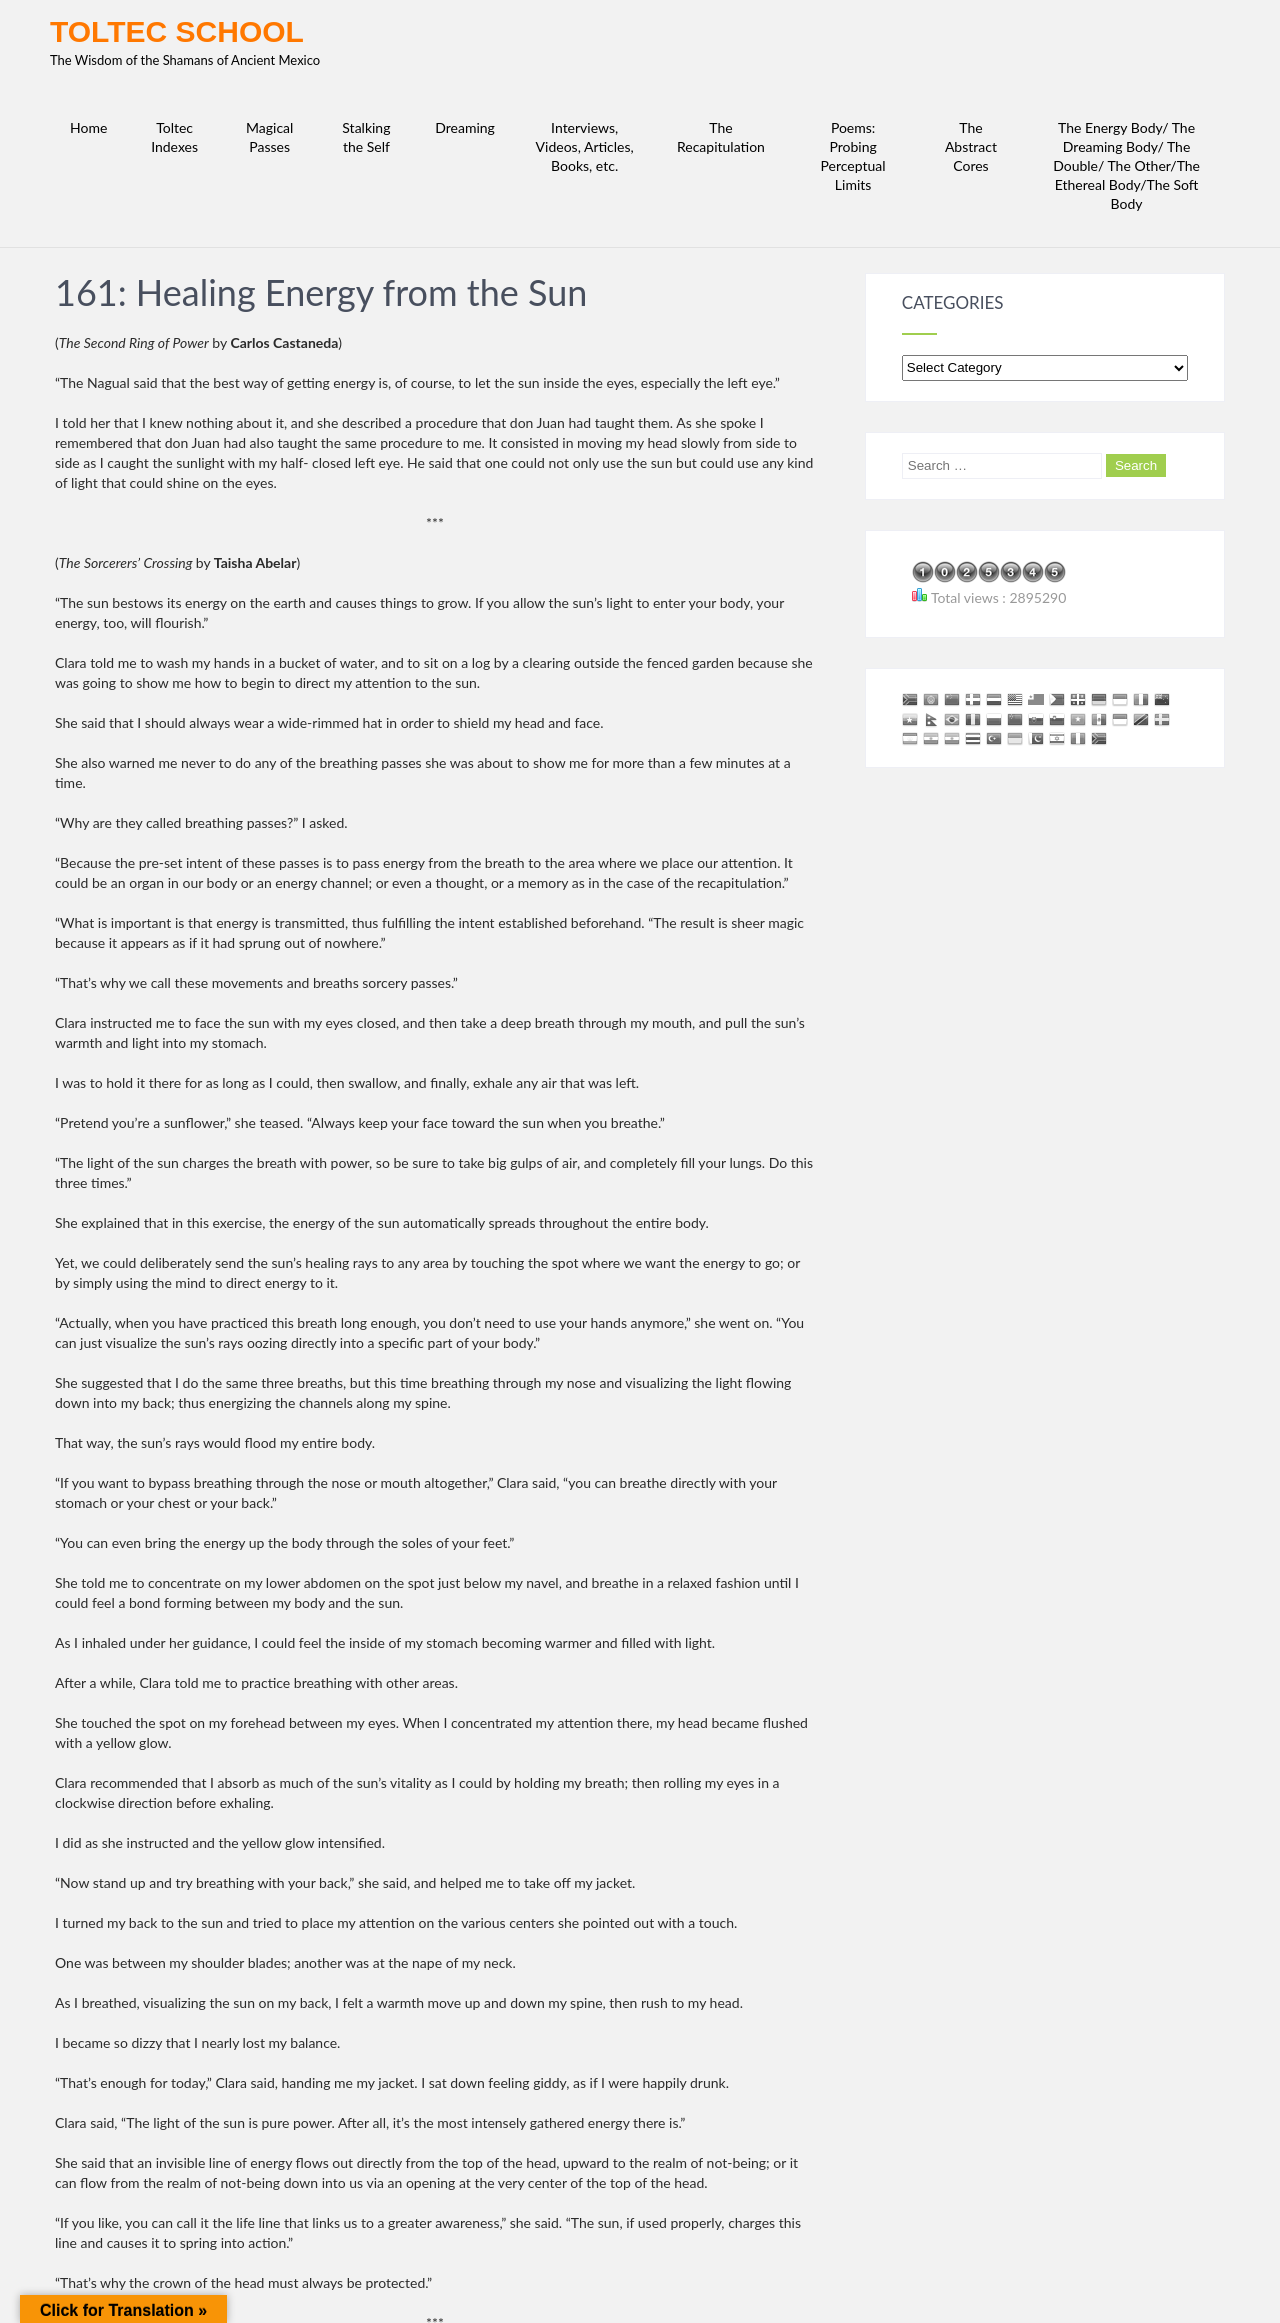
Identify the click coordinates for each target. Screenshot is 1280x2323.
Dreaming (465, 127)
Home (88, 127)
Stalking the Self (366, 137)
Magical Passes (269, 137)
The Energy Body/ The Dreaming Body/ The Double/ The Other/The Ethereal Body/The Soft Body (1126, 165)
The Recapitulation (721, 137)
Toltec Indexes (174, 137)
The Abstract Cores (971, 146)
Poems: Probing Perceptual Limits (853, 156)
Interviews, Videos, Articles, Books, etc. (585, 146)
